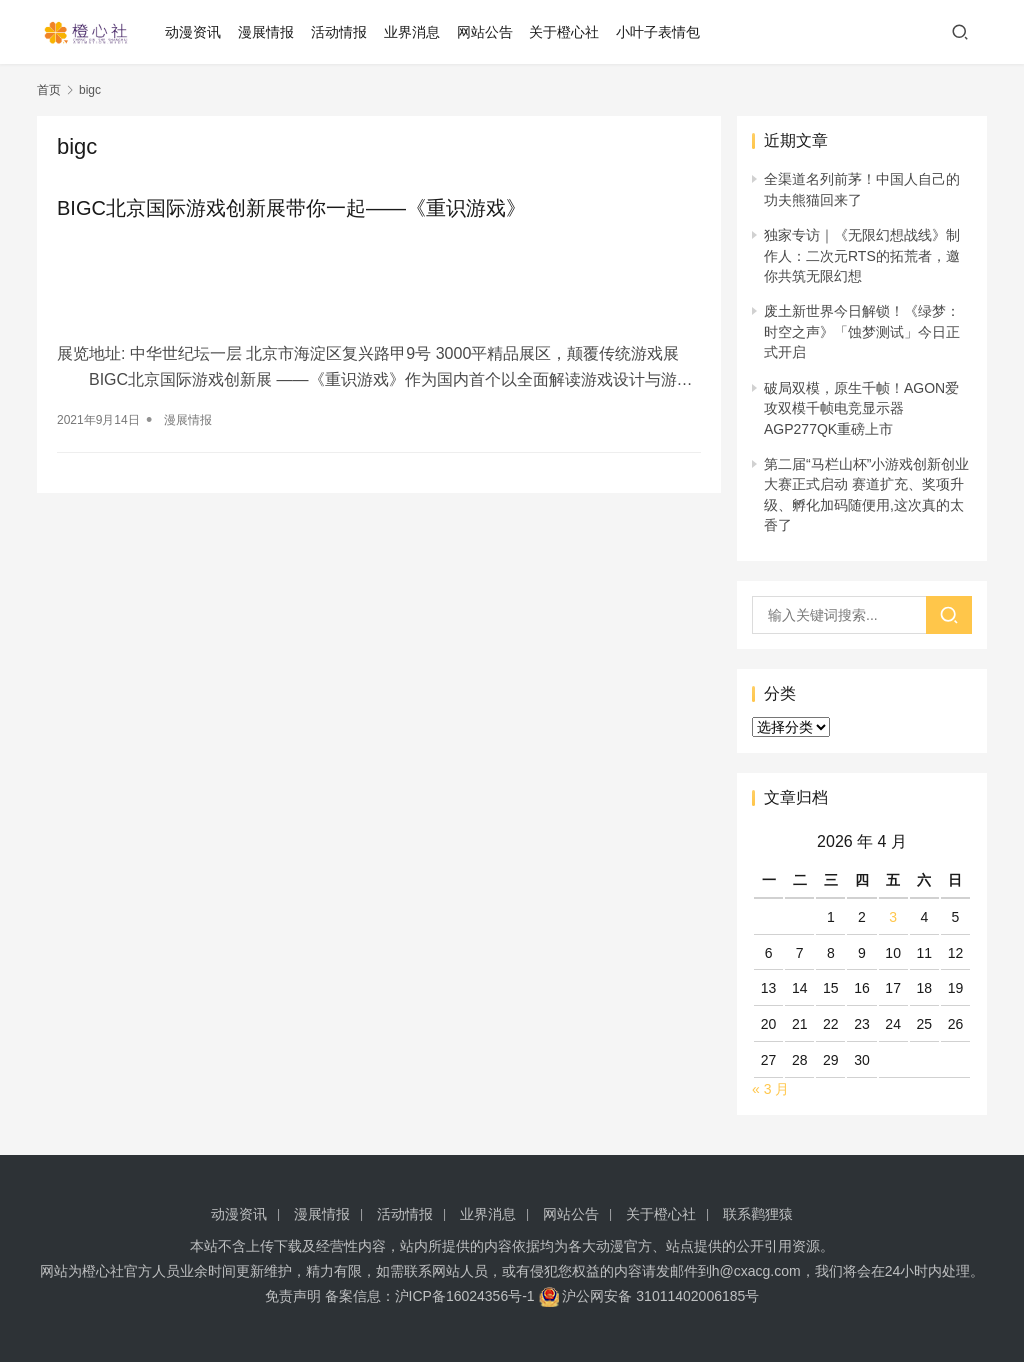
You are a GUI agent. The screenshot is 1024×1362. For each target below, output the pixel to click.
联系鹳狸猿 (758, 1214)
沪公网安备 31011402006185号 (649, 1296)
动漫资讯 (193, 32)
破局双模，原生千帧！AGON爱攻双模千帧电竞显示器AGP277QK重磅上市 (861, 408)
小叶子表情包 (658, 32)
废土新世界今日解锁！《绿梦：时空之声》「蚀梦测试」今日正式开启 (862, 331)
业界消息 (412, 32)
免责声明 (293, 1296)
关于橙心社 (564, 32)
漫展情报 (266, 32)
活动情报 (339, 32)
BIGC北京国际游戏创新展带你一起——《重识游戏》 (291, 208)
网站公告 (485, 32)
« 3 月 (770, 1089)
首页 (49, 90)
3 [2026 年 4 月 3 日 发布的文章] (893, 917)
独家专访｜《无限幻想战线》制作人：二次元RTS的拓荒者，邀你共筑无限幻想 (862, 255)
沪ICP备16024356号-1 (465, 1296)
